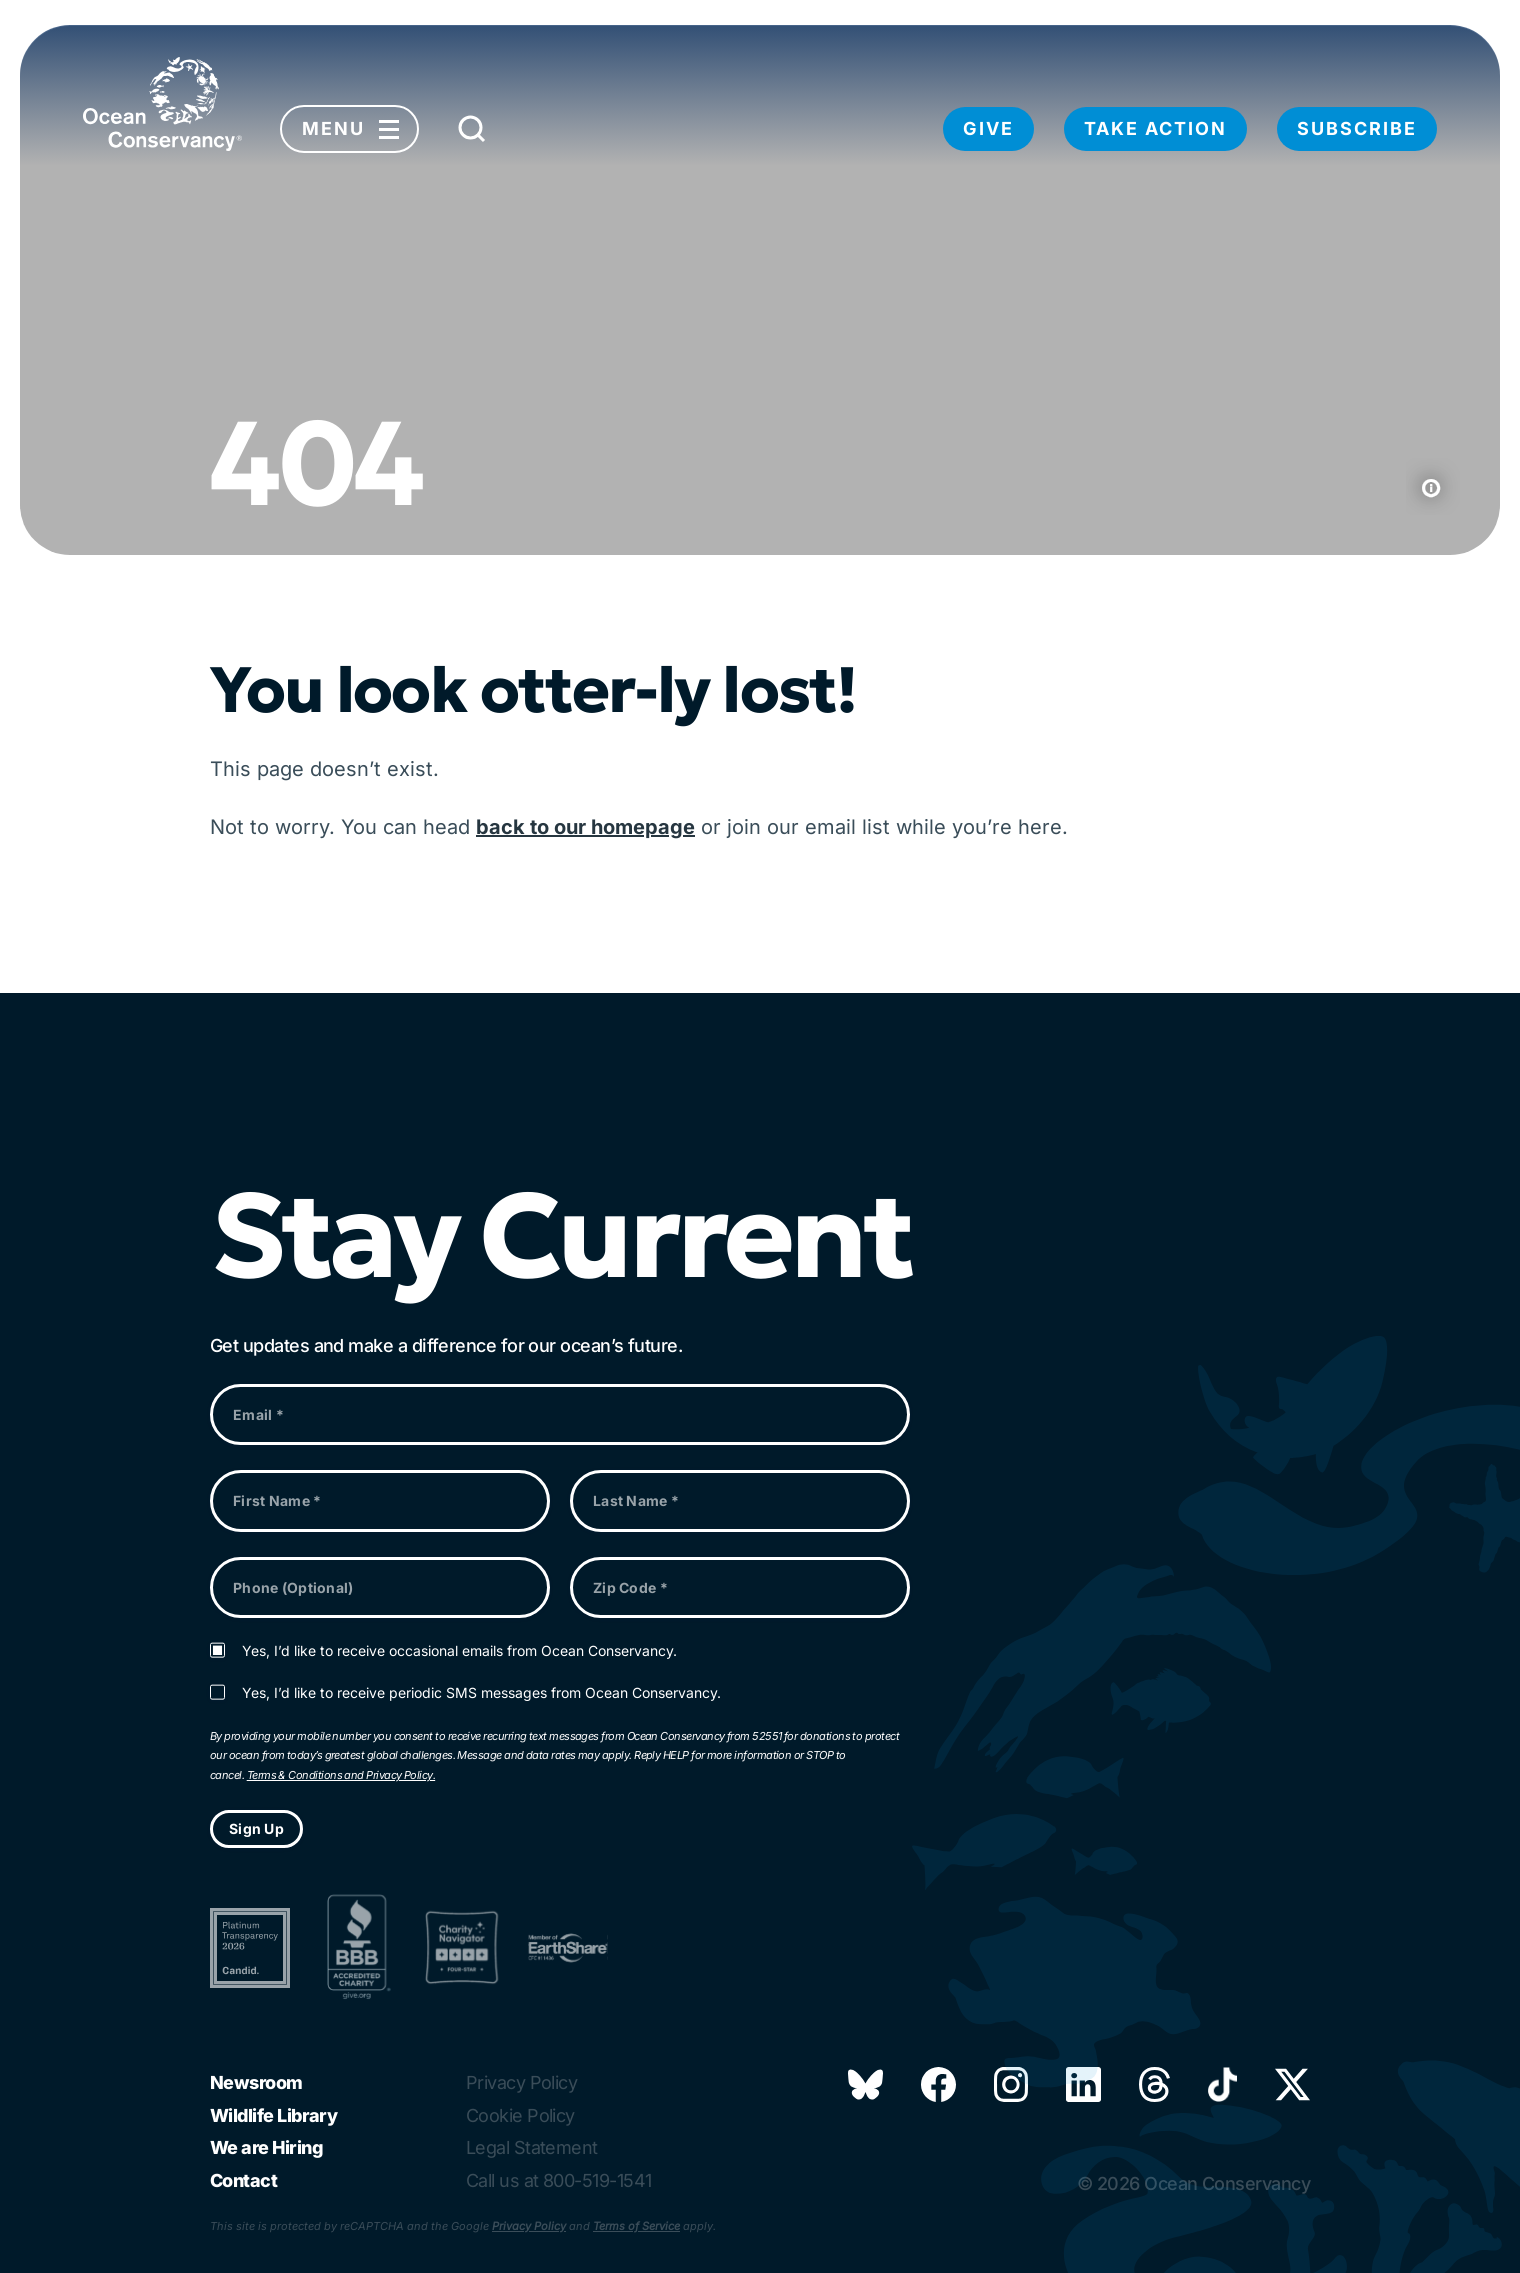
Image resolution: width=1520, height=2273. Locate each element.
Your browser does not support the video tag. (760, 290)
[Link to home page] (162, 104)
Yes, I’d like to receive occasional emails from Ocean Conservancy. (459, 1651)
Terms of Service (636, 2226)
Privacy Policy (529, 2226)
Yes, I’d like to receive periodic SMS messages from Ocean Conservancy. (481, 1693)
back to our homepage (585, 827)
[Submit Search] (472, 134)
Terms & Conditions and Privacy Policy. (341, 1775)
